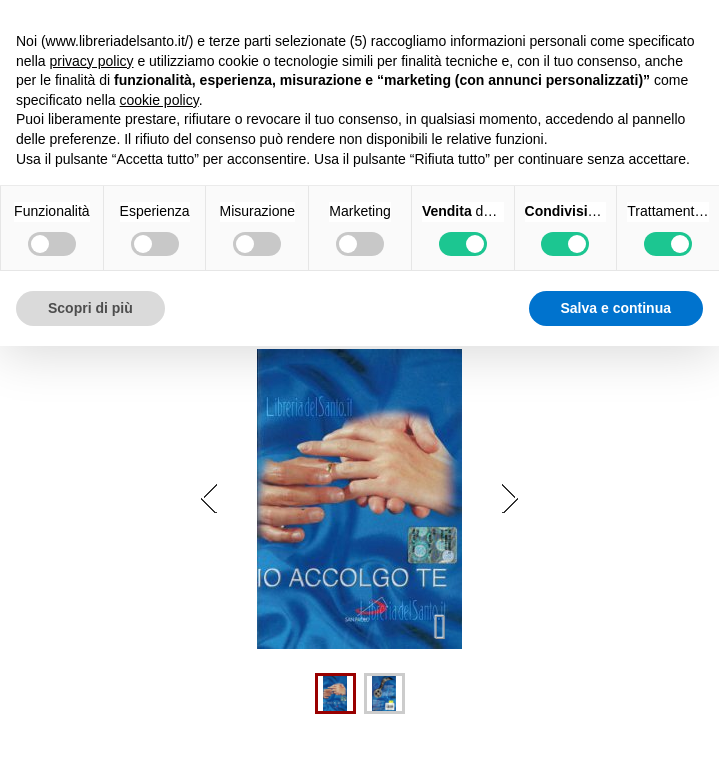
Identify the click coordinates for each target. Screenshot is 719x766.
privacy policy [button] (91, 61)
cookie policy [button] (159, 100)
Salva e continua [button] (616, 308)
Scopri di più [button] (90, 308)
